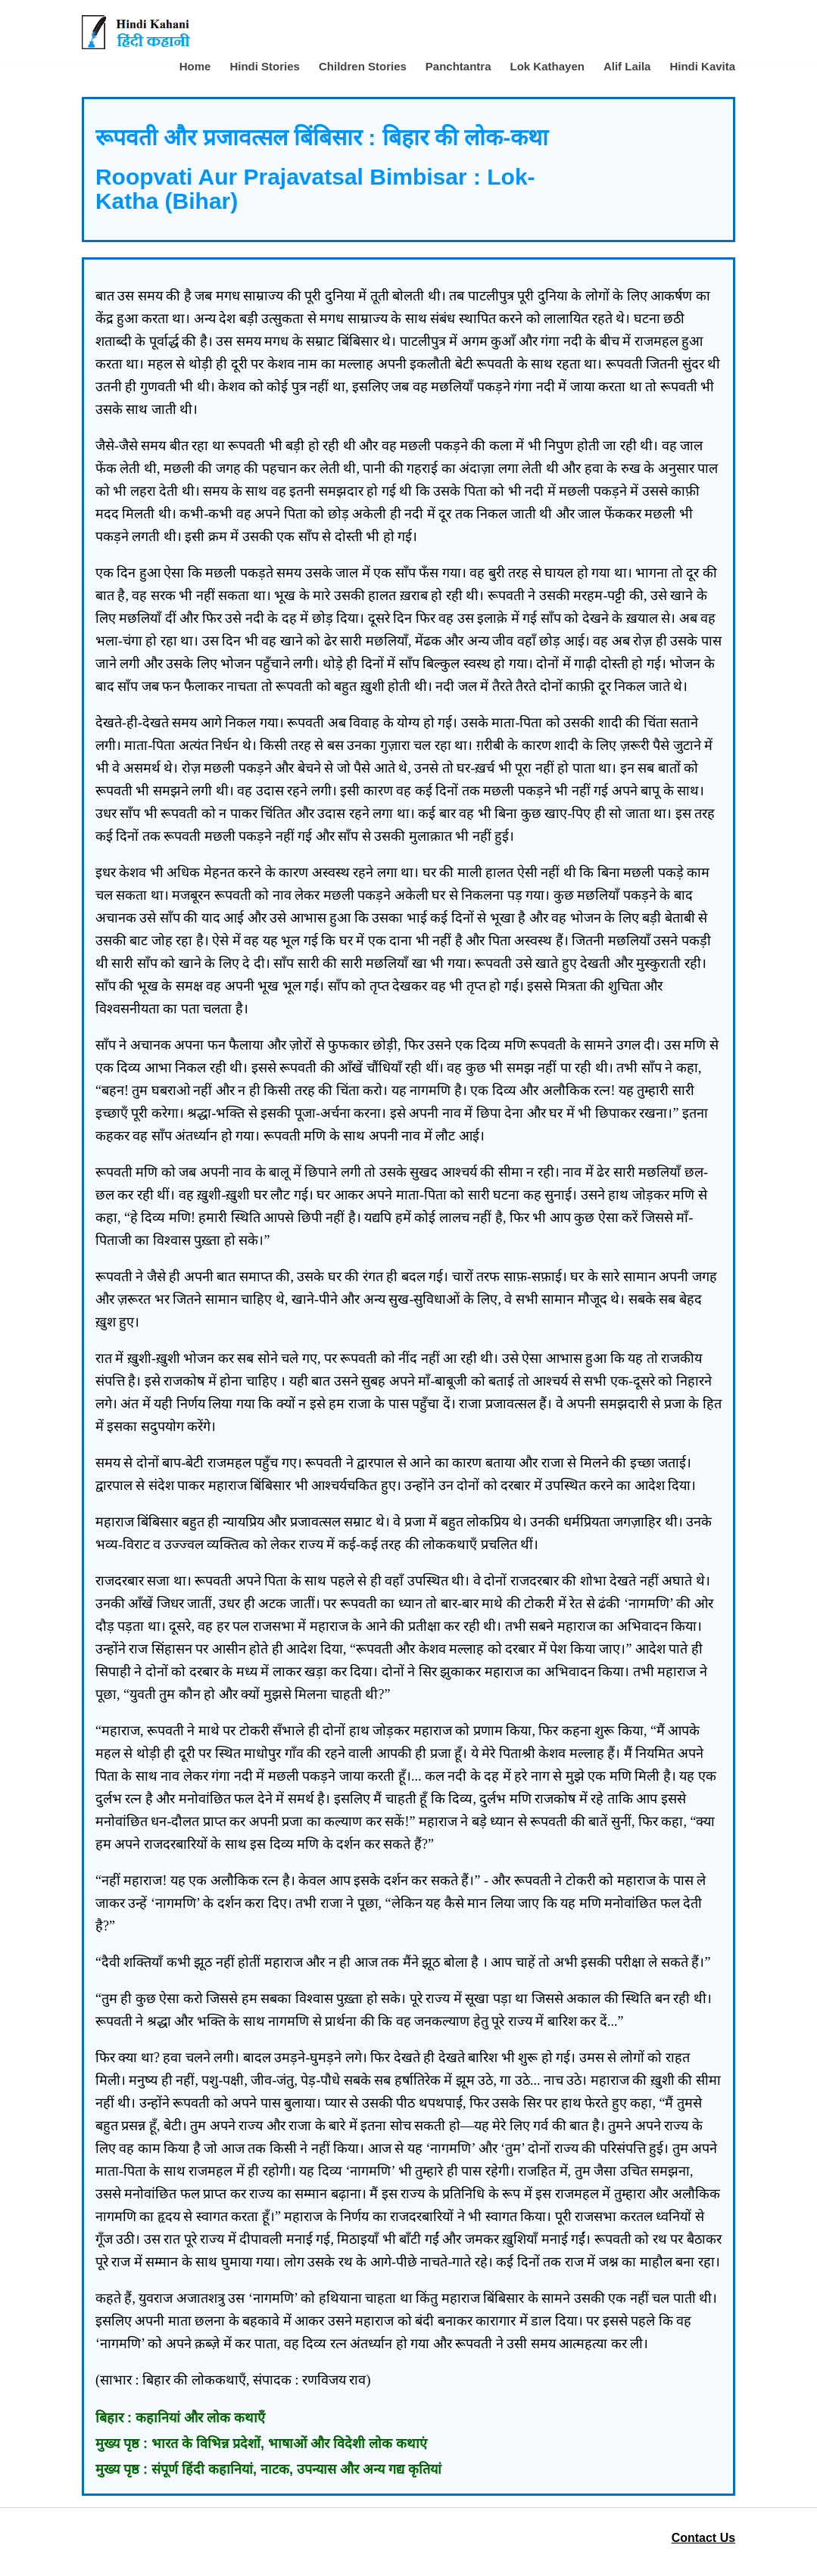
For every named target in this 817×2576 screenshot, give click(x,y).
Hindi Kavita (702, 66)
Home (195, 66)
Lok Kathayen (547, 66)
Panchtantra (458, 66)
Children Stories (363, 66)
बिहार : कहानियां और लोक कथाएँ (180, 2417)
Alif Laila (627, 66)
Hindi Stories (264, 66)
